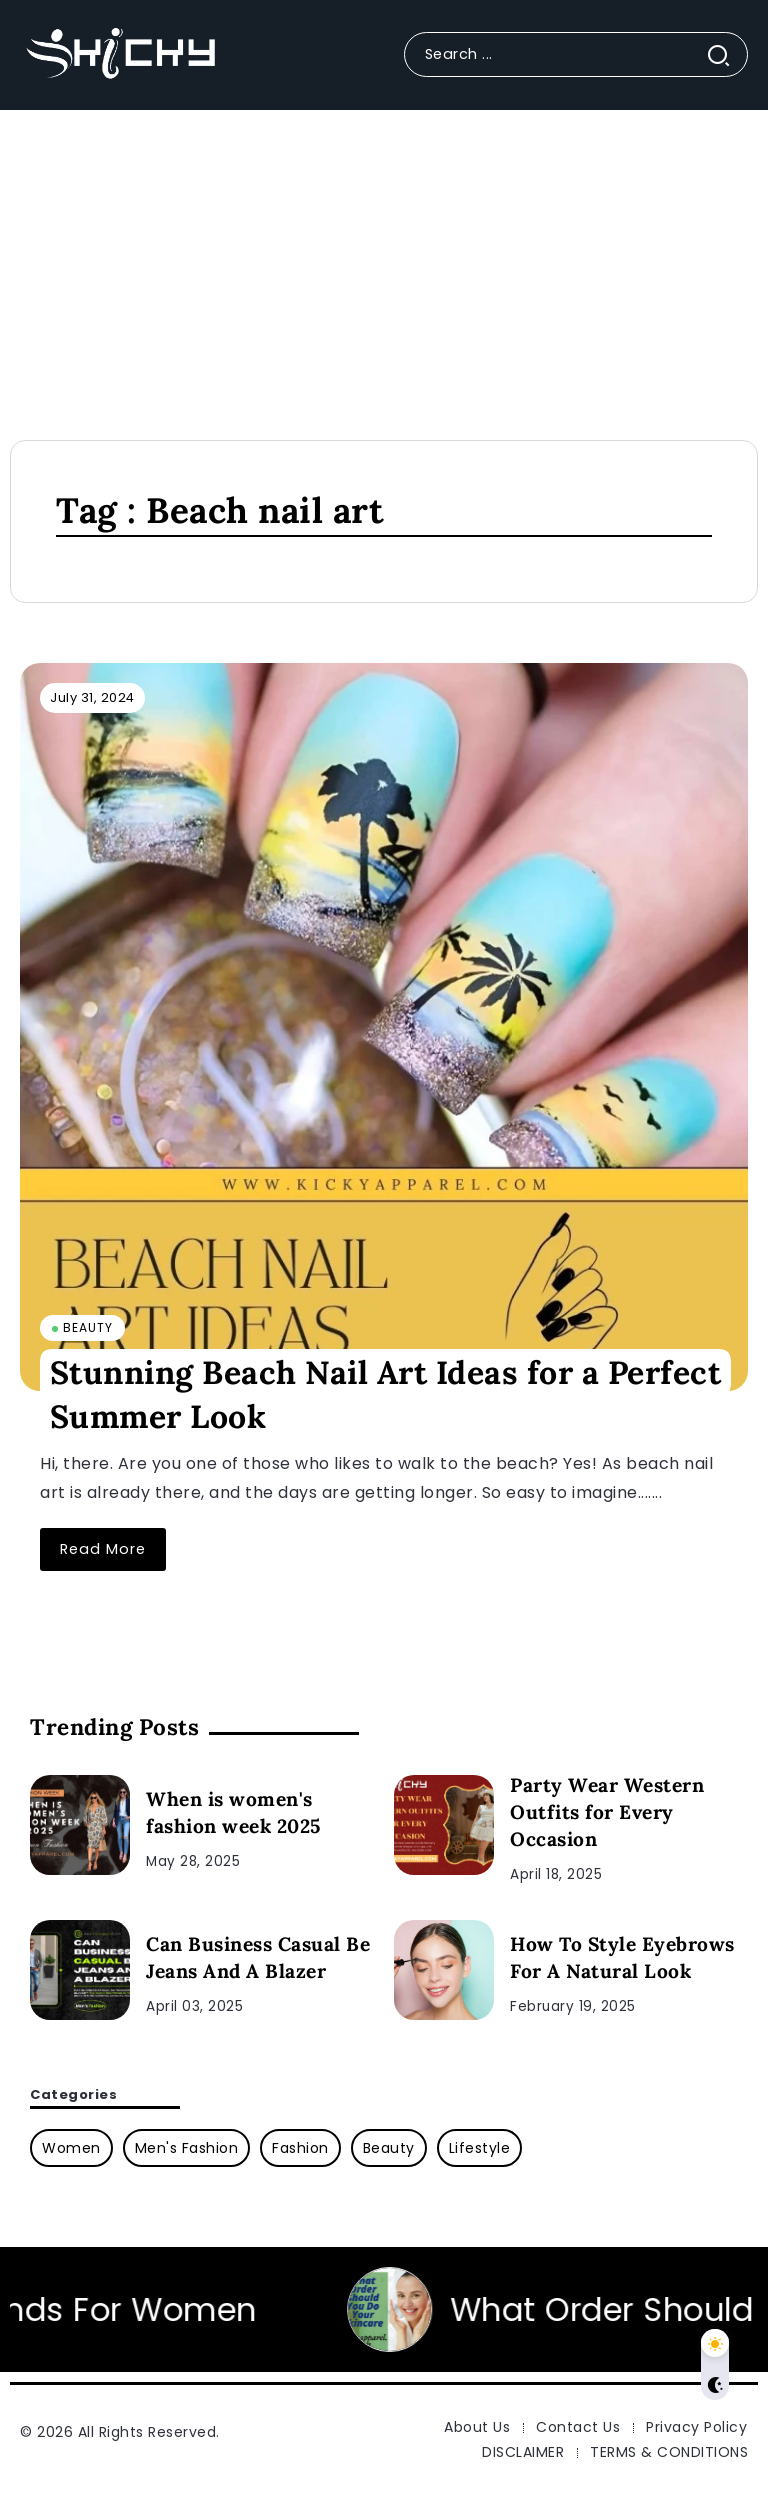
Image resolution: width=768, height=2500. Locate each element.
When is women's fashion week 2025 (233, 1812)
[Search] (576, 54)
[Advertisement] (384, 260)
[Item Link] (384, 1027)
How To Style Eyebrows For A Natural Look (622, 1957)
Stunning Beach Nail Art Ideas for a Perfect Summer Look (386, 1395)
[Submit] (726, 54)
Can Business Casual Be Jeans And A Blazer (258, 1957)
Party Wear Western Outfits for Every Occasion (607, 1812)
